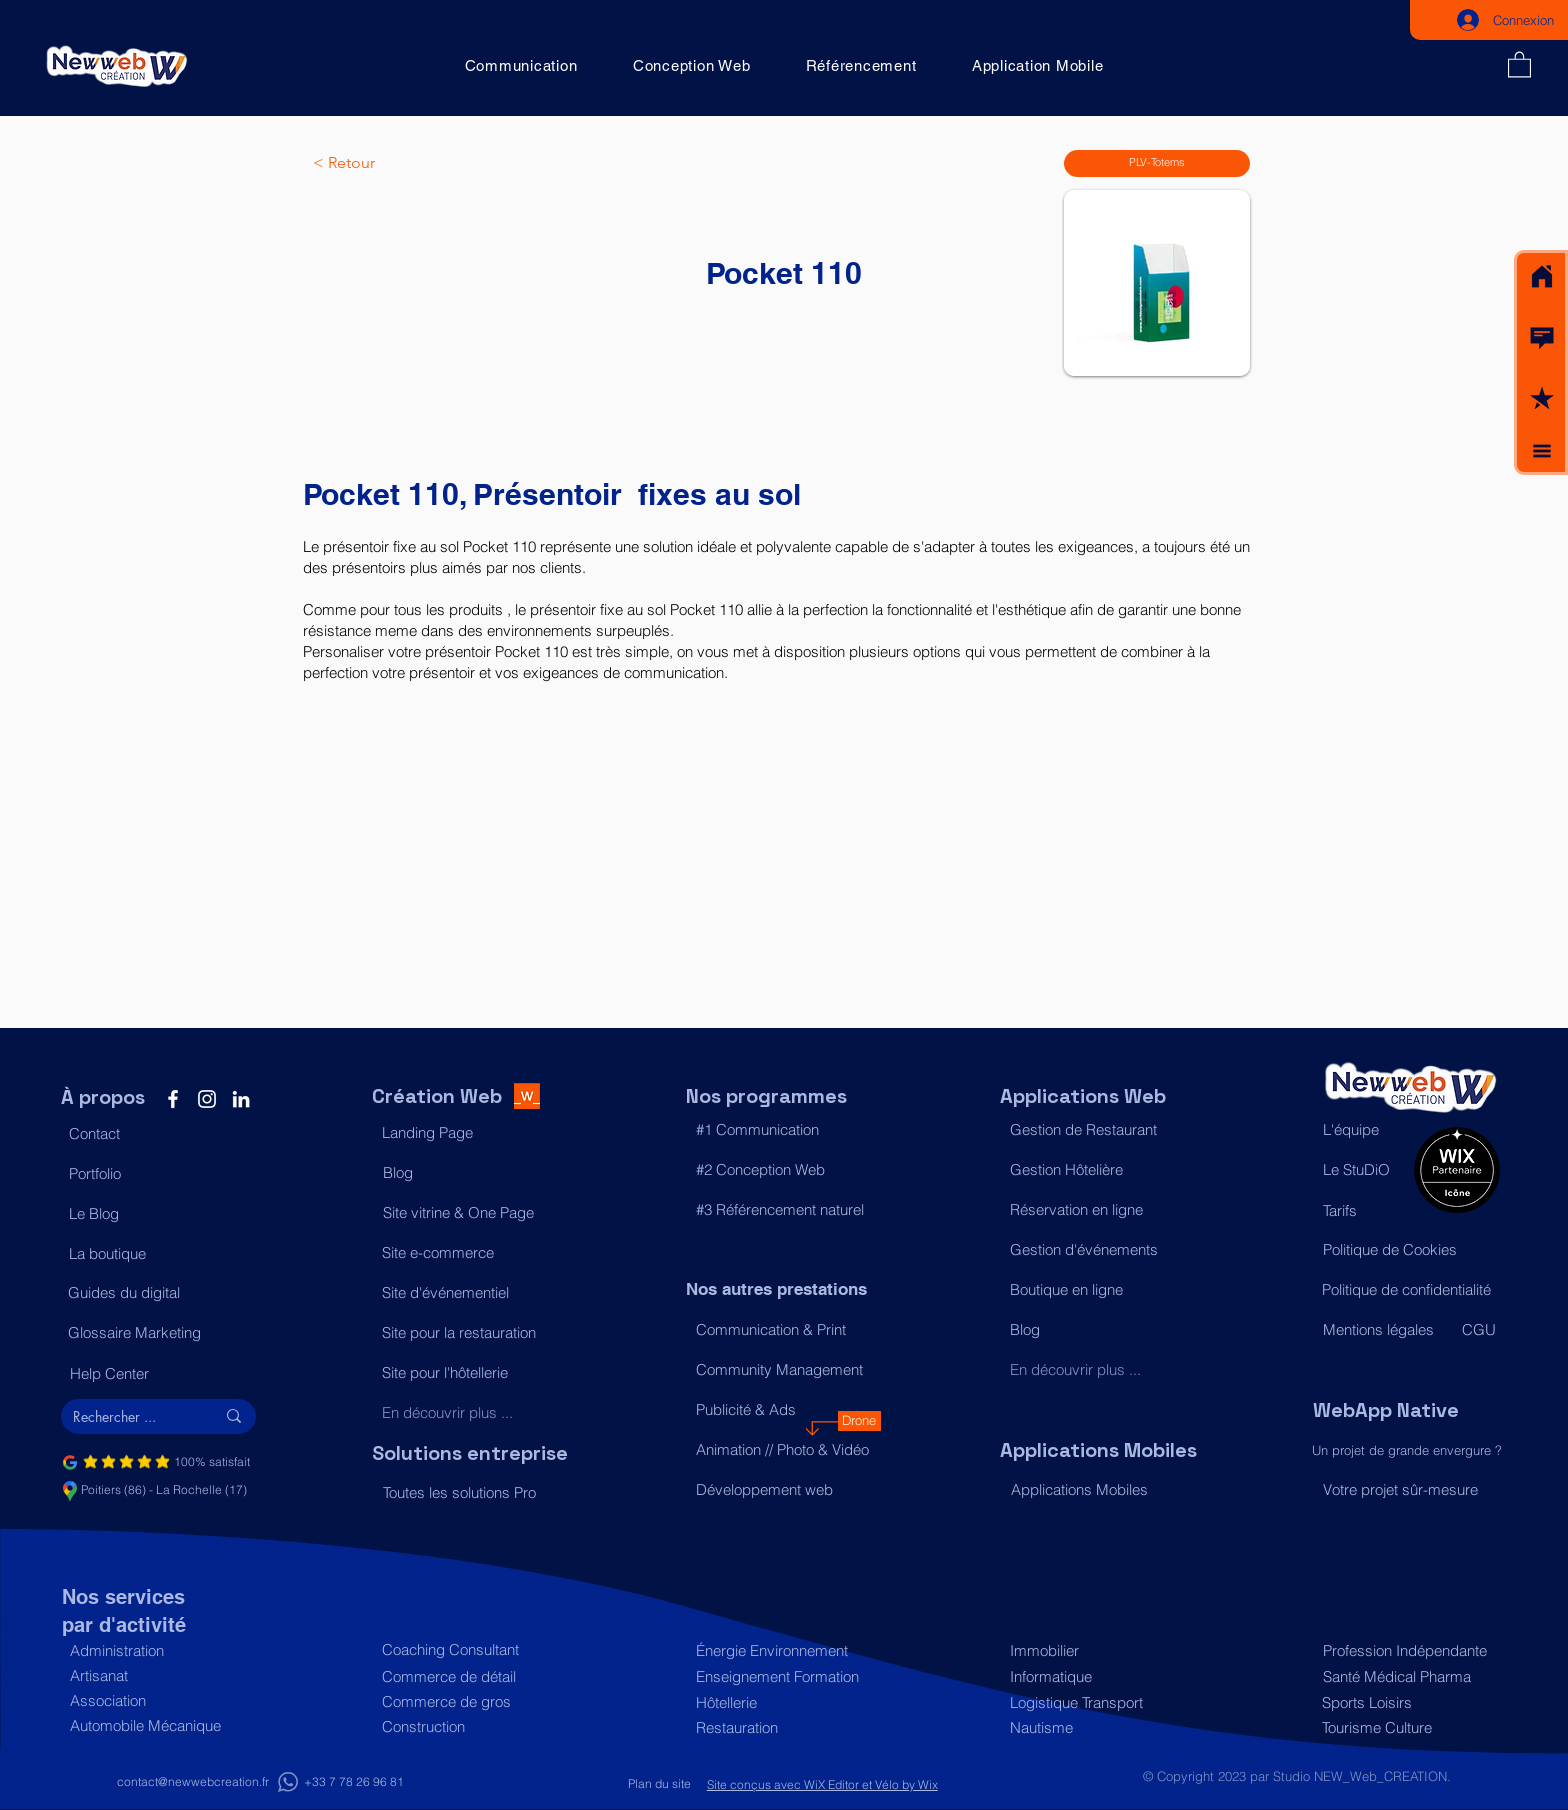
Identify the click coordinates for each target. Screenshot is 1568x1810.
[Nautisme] (1097, 1727)
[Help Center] (157, 1374)
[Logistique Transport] (1097, 1702)
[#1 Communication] (783, 1130)
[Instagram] (207, 1099)
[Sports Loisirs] (1405, 1702)
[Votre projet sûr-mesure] (1410, 1490)
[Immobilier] (1097, 1650)
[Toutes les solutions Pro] (470, 1493)
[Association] (157, 1700)
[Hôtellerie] (783, 1702)
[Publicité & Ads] (783, 1410)
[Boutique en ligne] (1097, 1290)
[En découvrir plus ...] (469, 1413)
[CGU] (1480, 1330)
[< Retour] (379, 163)
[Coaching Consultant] (469, 1649)
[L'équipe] (1363, 1130)
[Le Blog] (156, 1214)
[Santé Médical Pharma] (1406, 1676)
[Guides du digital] (155, 1293)
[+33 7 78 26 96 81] (354, 1782)
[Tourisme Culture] (1405, 1727)
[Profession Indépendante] (1406, 1650)
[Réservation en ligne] (1097, 1210)
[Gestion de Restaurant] (1097, 1130)
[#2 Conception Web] (783, 1170)
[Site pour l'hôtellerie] (469, 1373)
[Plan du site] (660, 1784)
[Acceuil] (1542, 277)
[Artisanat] (157, 1675)
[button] (1542, 338)
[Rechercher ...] (129, 1417)
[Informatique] (1097, 1676)
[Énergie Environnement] (783, 1650)
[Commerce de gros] (469, 1701)
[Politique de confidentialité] (1409, 1290)
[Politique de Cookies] (1410, 1250)
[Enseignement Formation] (783, 1676)
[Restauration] (783, 1727)
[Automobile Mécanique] (157, 1725)
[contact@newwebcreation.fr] (193, 1782)
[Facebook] (173, 1099)
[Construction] (469, 1726)
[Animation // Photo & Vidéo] (783, 1450)
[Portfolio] (156, 1174)
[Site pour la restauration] (469, 1333)
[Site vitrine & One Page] (470, 1213)
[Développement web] (783, 1490)
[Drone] (859, 1421)
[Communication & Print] (783, 1330)
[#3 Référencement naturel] (783, 1210)
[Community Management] (783, 1370)
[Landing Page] (469, 1133)
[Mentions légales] (1383, 1330)
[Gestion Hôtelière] (1097, 1170)
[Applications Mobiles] (1098, 1490)
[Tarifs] (1363, 1211)
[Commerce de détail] (469, 1676)
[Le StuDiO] (1363, 1170)
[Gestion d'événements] (1097, 1250)
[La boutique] (156, 1254)
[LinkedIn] (241, 1099)
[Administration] (157, 1650)
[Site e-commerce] (469, 1253)
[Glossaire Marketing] (155, 1333)
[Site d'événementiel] (469, 1293)
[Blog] (470, 1173)
